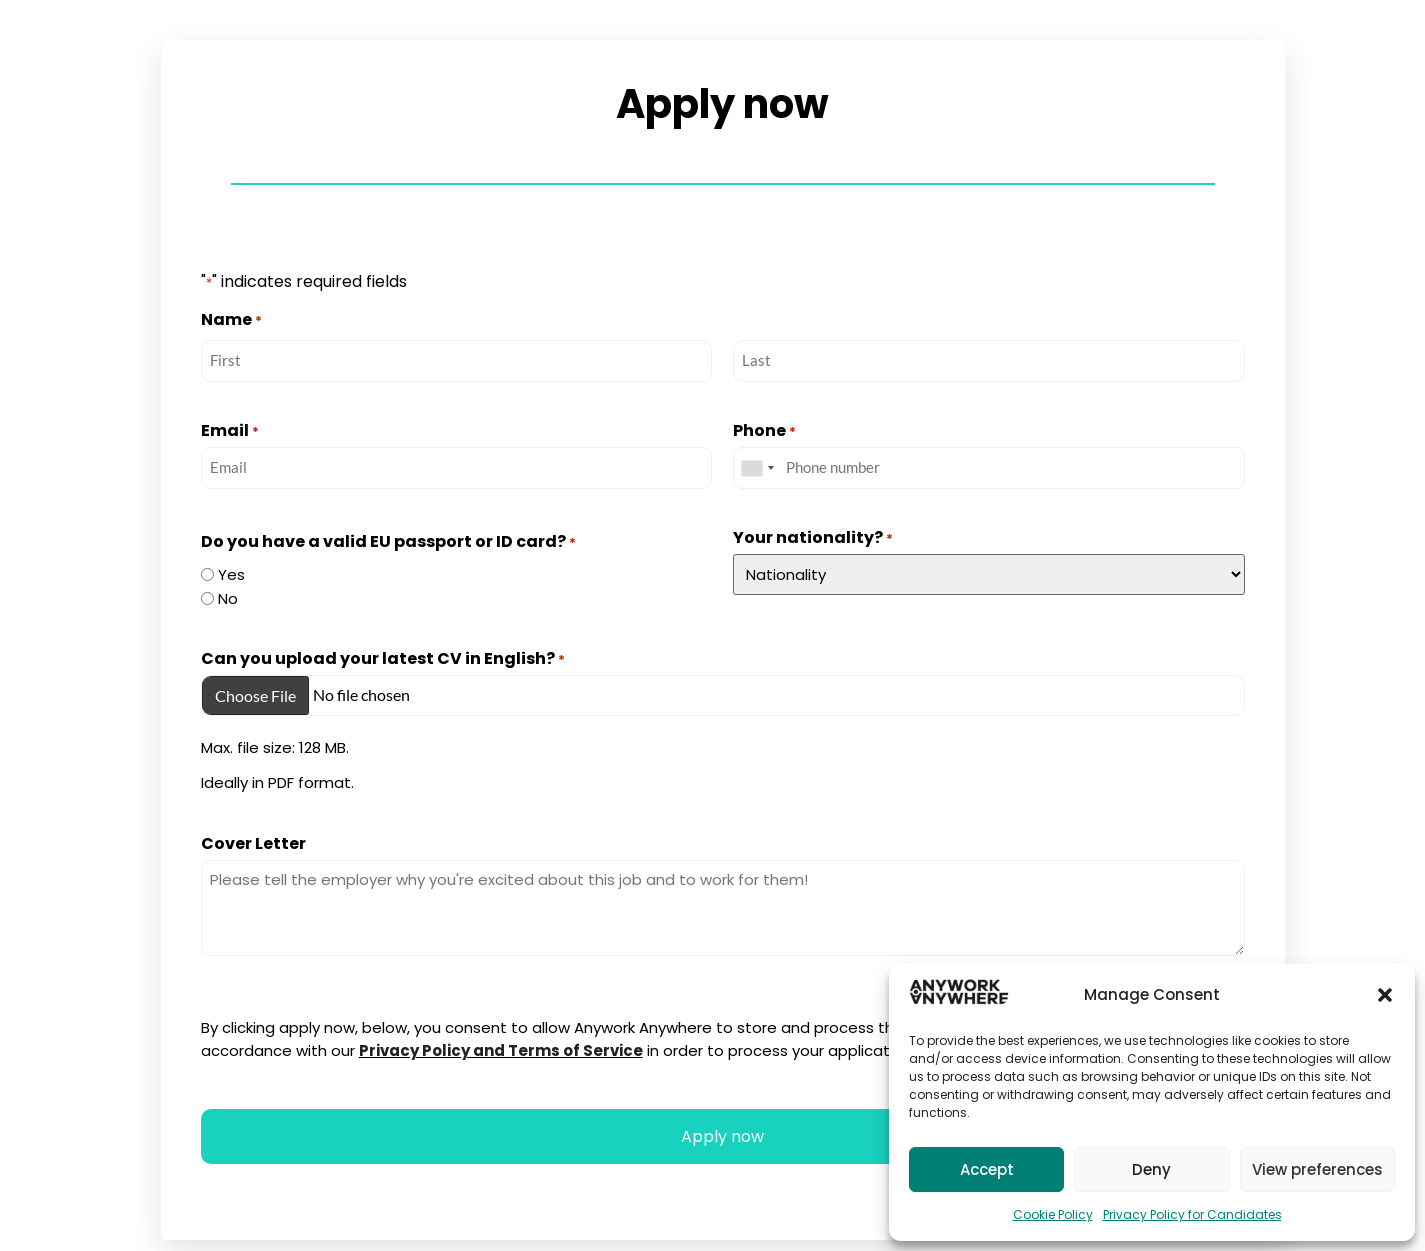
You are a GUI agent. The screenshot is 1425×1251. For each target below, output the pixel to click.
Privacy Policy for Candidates (1192, 1214)
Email (230, 431)
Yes (231, 572)
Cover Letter (253, 846)
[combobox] (757, 467)
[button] (1385, 995)
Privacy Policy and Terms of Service (501, 1052)
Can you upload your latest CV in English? (383, 658)
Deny (1151, 1169)
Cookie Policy (1053, 1214)
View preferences (1317, 1169)
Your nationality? (813, 537)
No (228, 596)
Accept (987, 1169)
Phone (764, 431)
